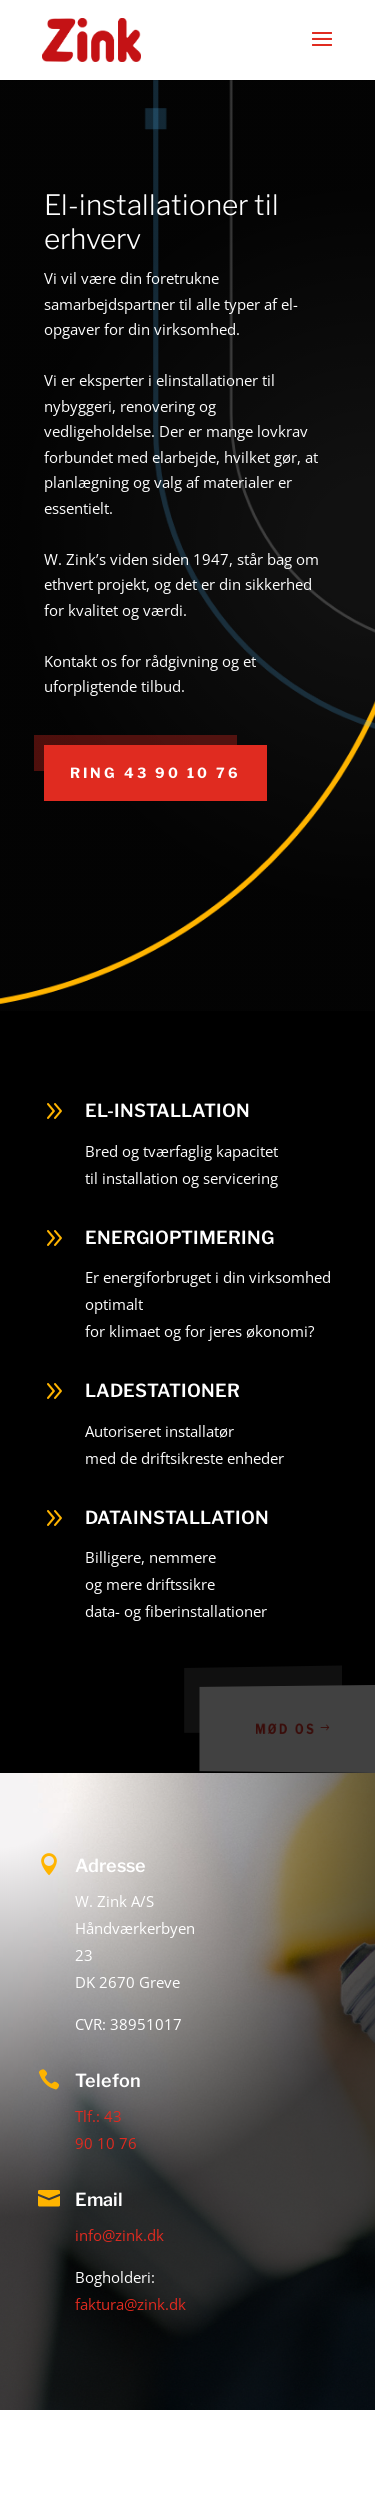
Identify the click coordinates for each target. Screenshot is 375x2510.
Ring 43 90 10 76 (155, 772)
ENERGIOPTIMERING (179, 1237)
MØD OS (291, 1728)
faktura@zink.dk (130, 2304)
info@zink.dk (119, 2235)
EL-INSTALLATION (167, 1110)
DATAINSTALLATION (177, 1517)
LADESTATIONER (162, 1390)
